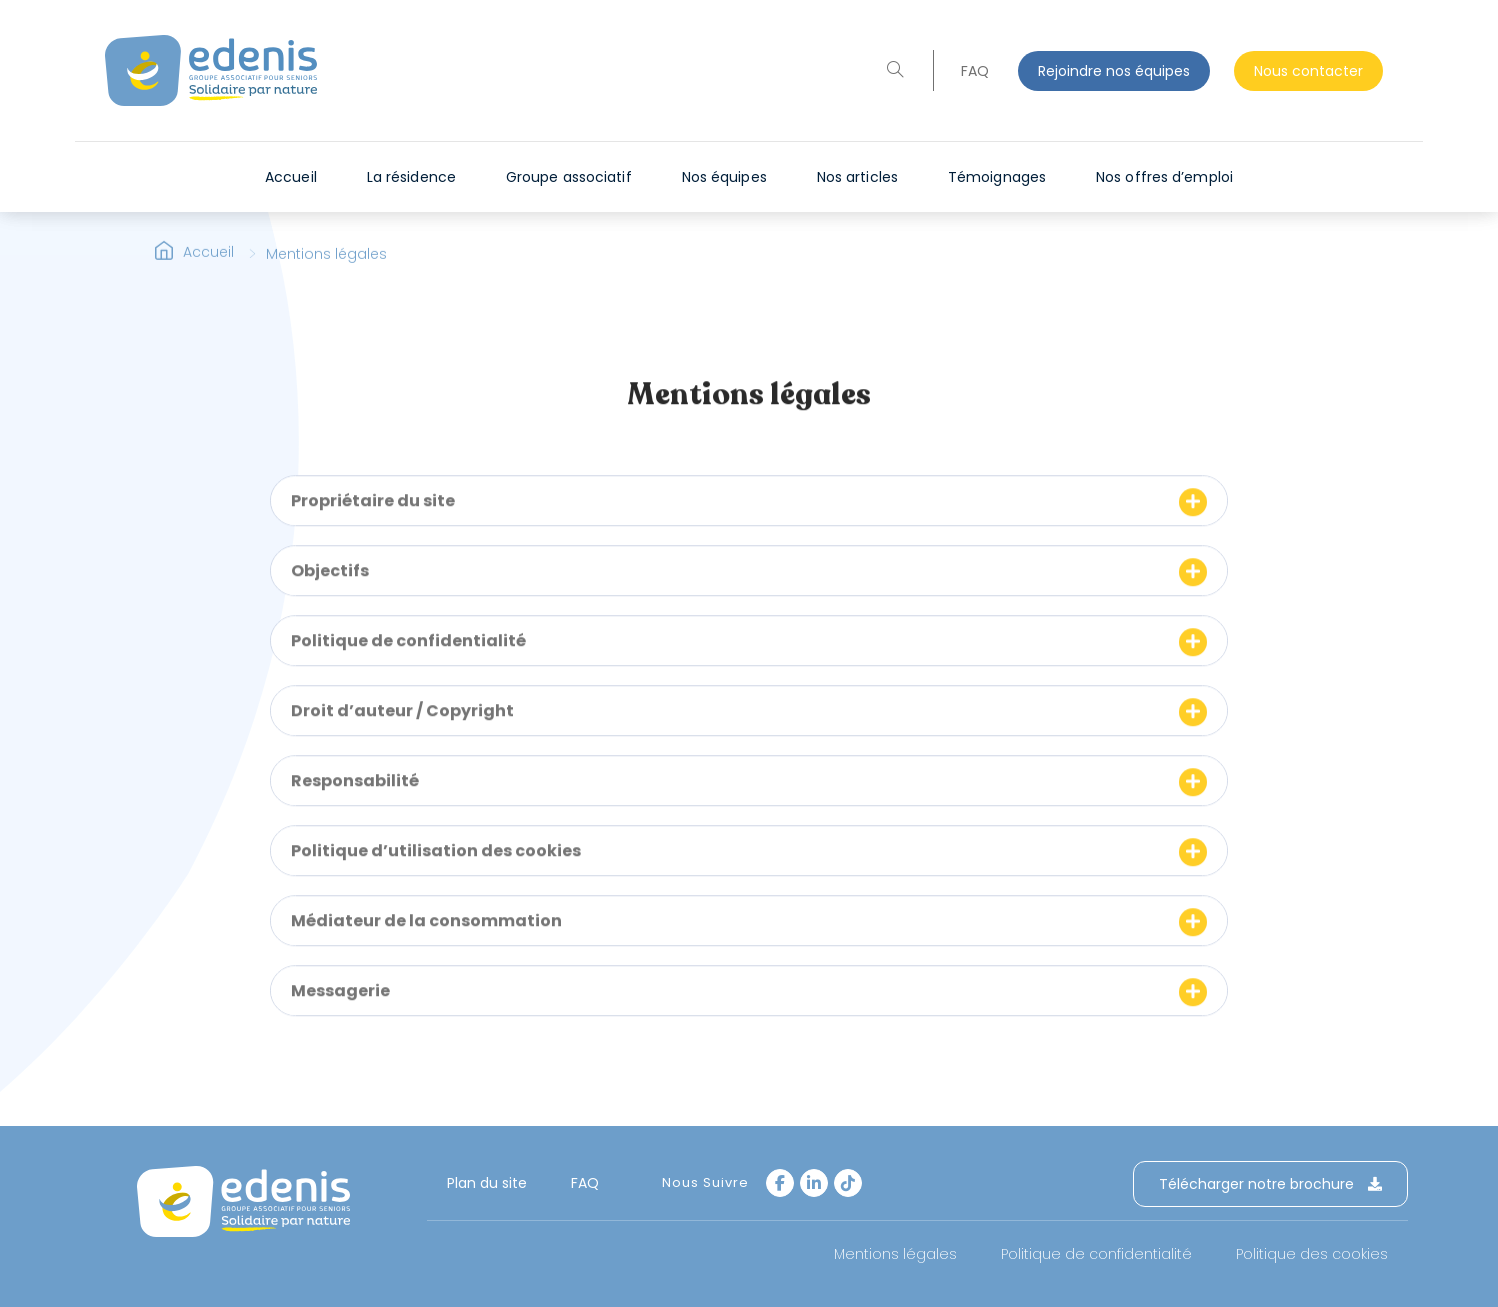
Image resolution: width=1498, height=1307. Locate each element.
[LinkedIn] (814, 1183)
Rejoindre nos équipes (1114, 71)
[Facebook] (780, 1183)
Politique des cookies (1312, 1254)
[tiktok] (848, 1183)
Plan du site (487, 1183)
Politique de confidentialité (1096, 1254)
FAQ (975, 71)
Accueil (208, 264)
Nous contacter (1308, 71)
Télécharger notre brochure (1270, 1184)
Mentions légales (895, 1254)
